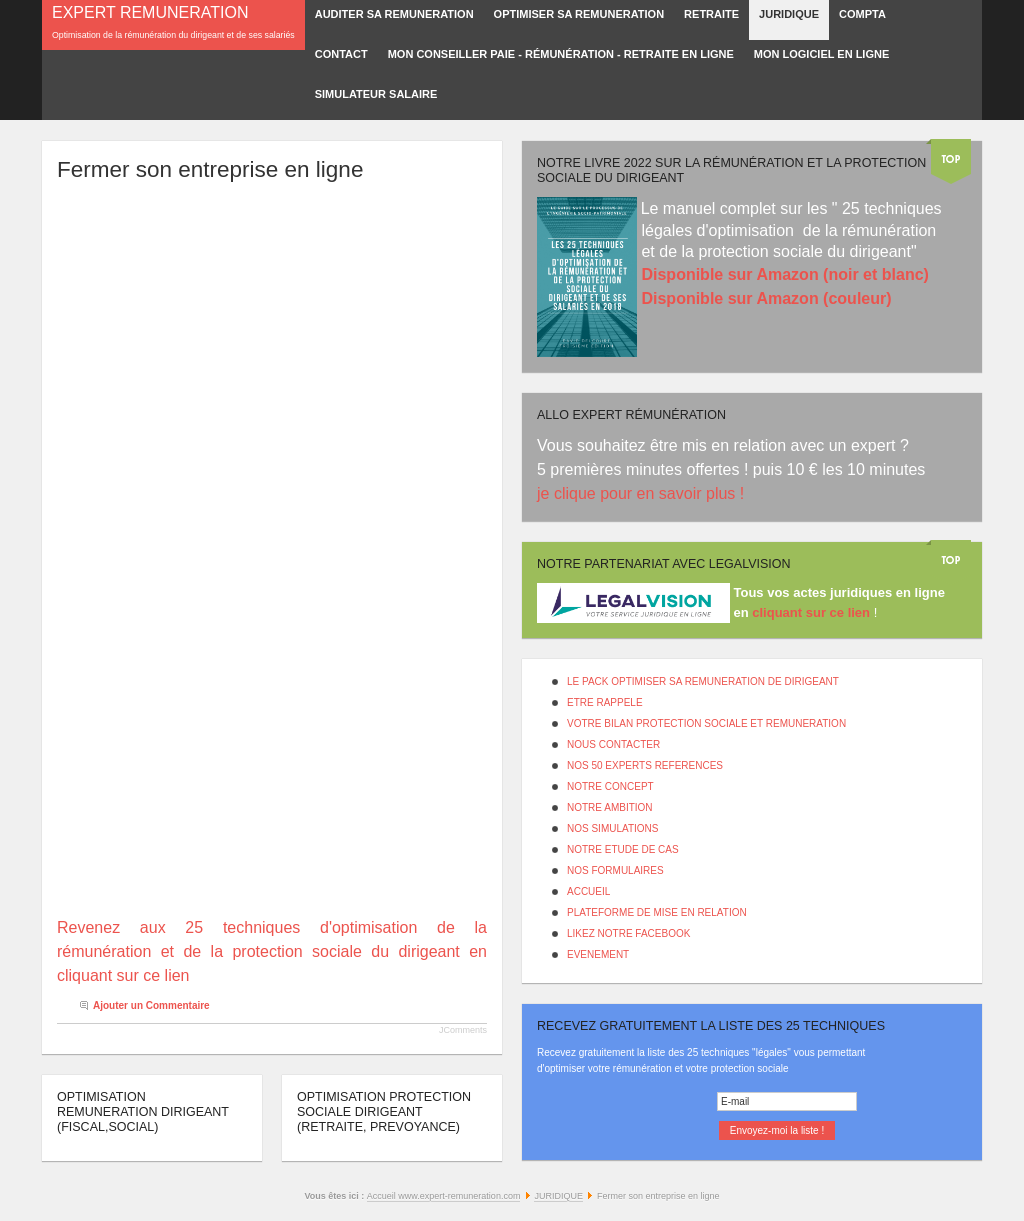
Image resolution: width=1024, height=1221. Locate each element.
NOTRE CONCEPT (610, 786)
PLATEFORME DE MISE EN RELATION (657, 912)
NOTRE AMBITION (610, 807)
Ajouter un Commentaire (151, 1005)
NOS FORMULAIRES (615, 870)
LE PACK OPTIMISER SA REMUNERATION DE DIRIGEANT (703, 681)
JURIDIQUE (558, 1196)
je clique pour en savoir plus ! (643, 493)
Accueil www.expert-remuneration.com (444, 1196)
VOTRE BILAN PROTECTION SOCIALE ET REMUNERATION (706, 723)
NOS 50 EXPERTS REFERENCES (645, 765)
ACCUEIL (588, 891)
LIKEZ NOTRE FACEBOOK (628, 933)
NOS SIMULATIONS (613, 828)
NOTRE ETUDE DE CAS (623, 849)
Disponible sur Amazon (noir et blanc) (784, 274)
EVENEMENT (598, 954)
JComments (463, 1030)
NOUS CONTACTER (613, 744)
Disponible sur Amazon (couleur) (766, 298)
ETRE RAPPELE (605, 702)
